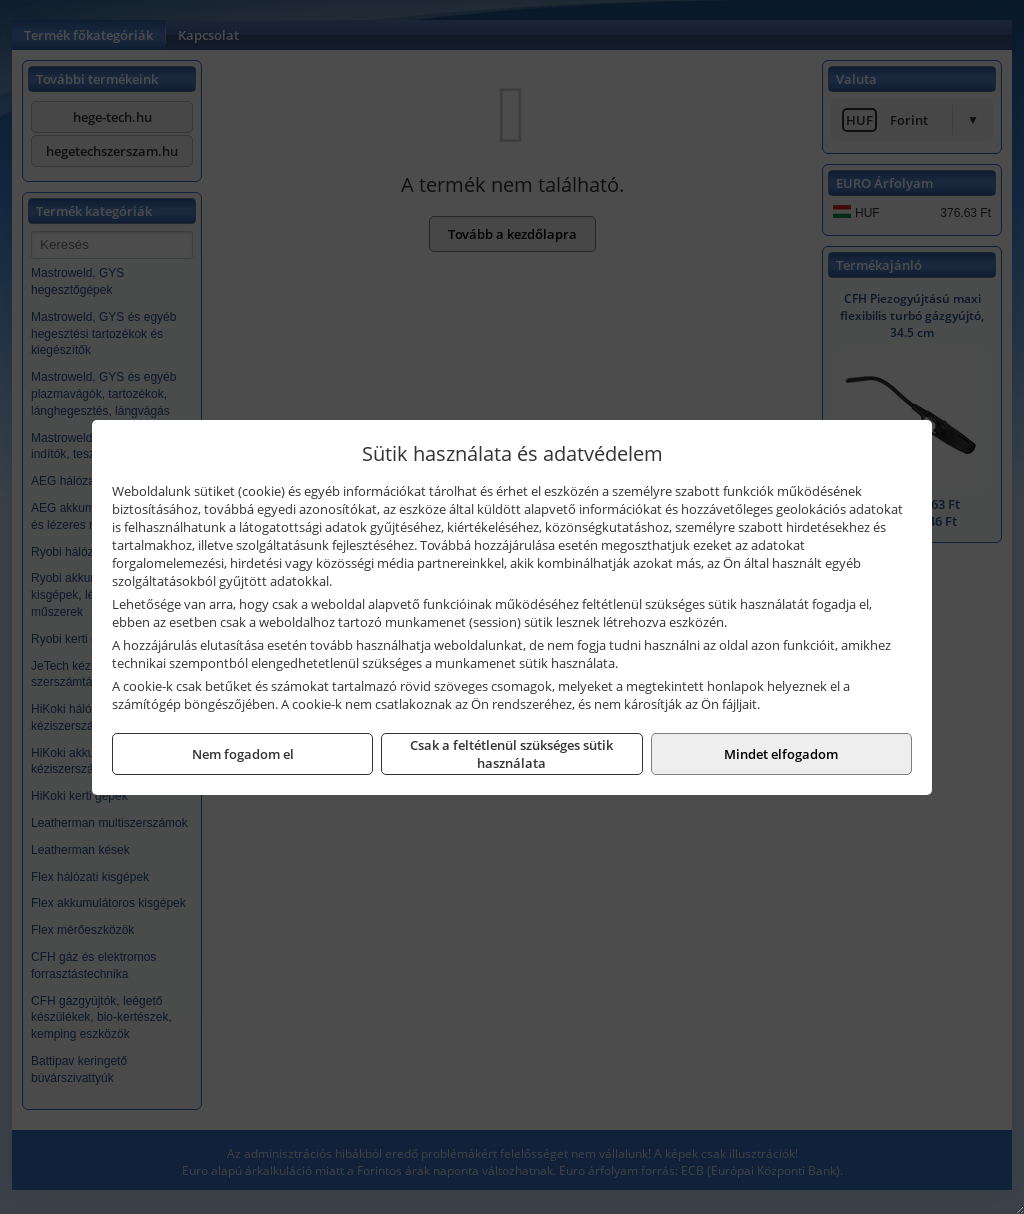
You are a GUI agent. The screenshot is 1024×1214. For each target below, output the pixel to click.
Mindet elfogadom (781, 754)
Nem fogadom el (243, 754)
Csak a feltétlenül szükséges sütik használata (511, 754)
